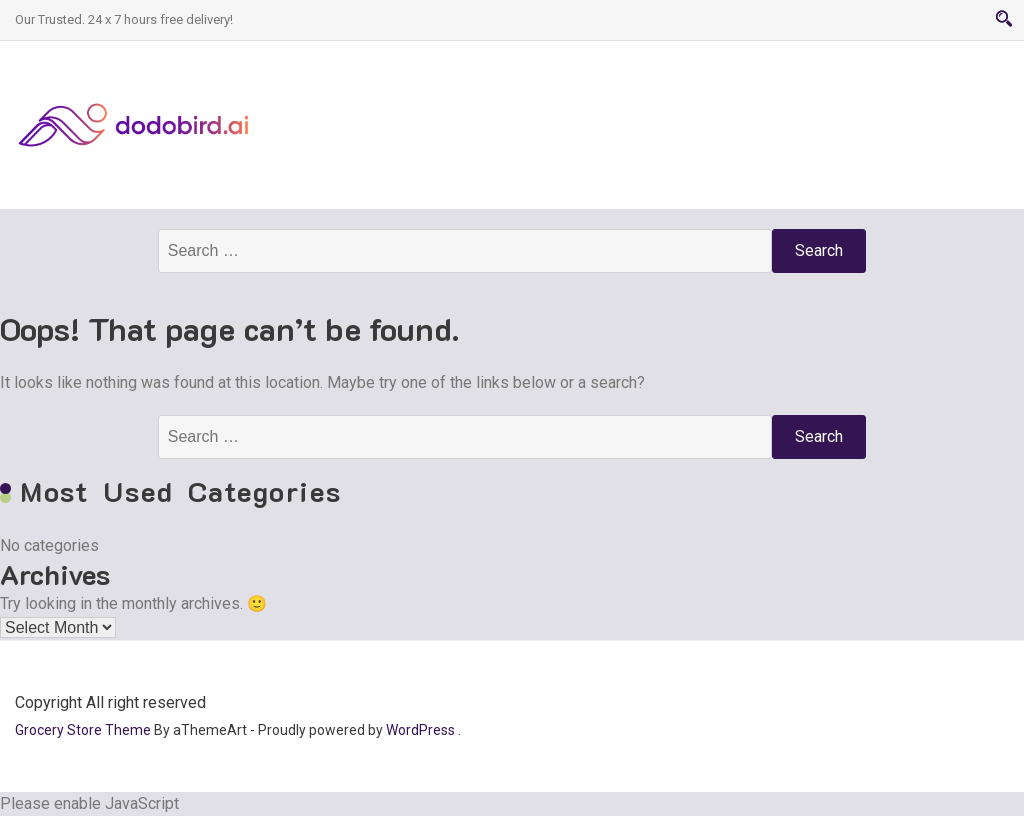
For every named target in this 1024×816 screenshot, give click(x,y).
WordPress (420, 730)
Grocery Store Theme (83, 730)
